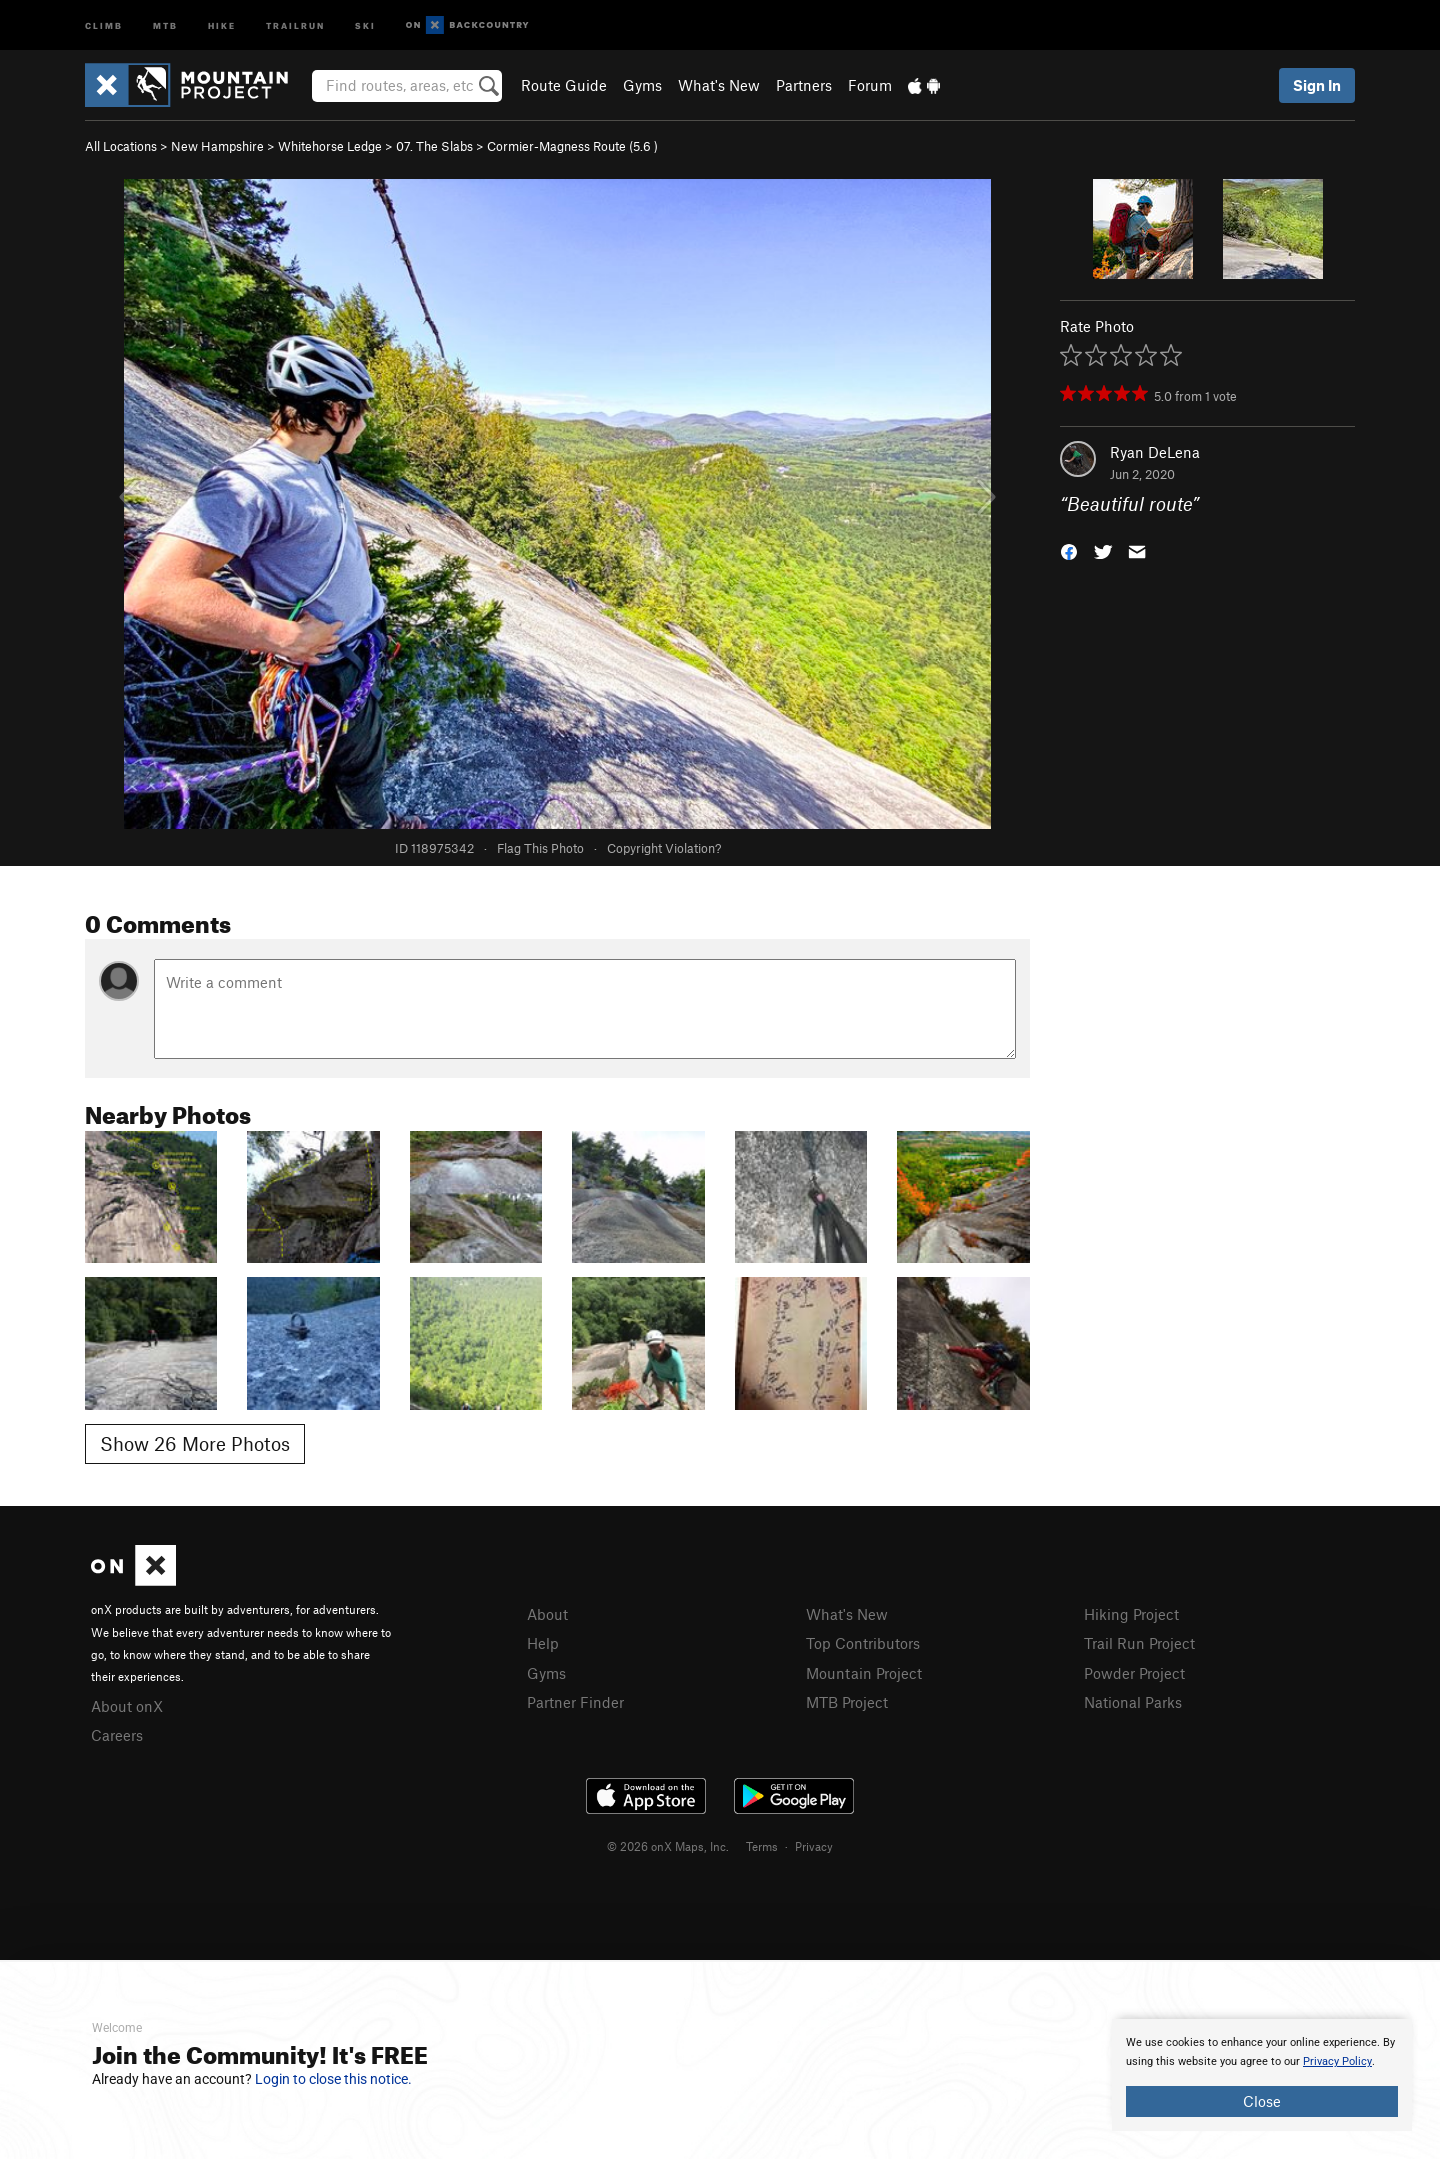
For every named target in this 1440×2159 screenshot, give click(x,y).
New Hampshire (217, 146)
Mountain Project (864, 1673)
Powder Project (1134, 1673)
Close (1262, 2101)
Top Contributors (863, 1643)
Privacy (814, 1846)
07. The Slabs (434, 146)
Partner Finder (575, 1702)
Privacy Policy (1337, 2061)
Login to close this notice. (333, 2079)
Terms (762, 1846)
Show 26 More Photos (195, 1443)
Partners (804, 85)
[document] (1262, 2075)
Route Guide (564, 85)
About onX (127, 1706)
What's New (719, 85)
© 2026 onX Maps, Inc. (668, 1846)
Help (543, 1643)
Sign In (1317, 85)
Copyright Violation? (664, 848)
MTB (165, 24)
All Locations (121, 146)
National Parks (1133, 1702)
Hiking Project (1131, 1614)
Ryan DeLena (1155, 452)
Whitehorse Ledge (330, 146)
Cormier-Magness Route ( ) (572, 146)
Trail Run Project (1139, 1643)
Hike (222, 24)
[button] (1069, 550)
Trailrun (295, 24)
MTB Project (847, 1702)
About (547, 1614)
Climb (104, 24)
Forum (870, 85)
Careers (117, 1735)
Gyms (642, 85)
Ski (365, 24)
